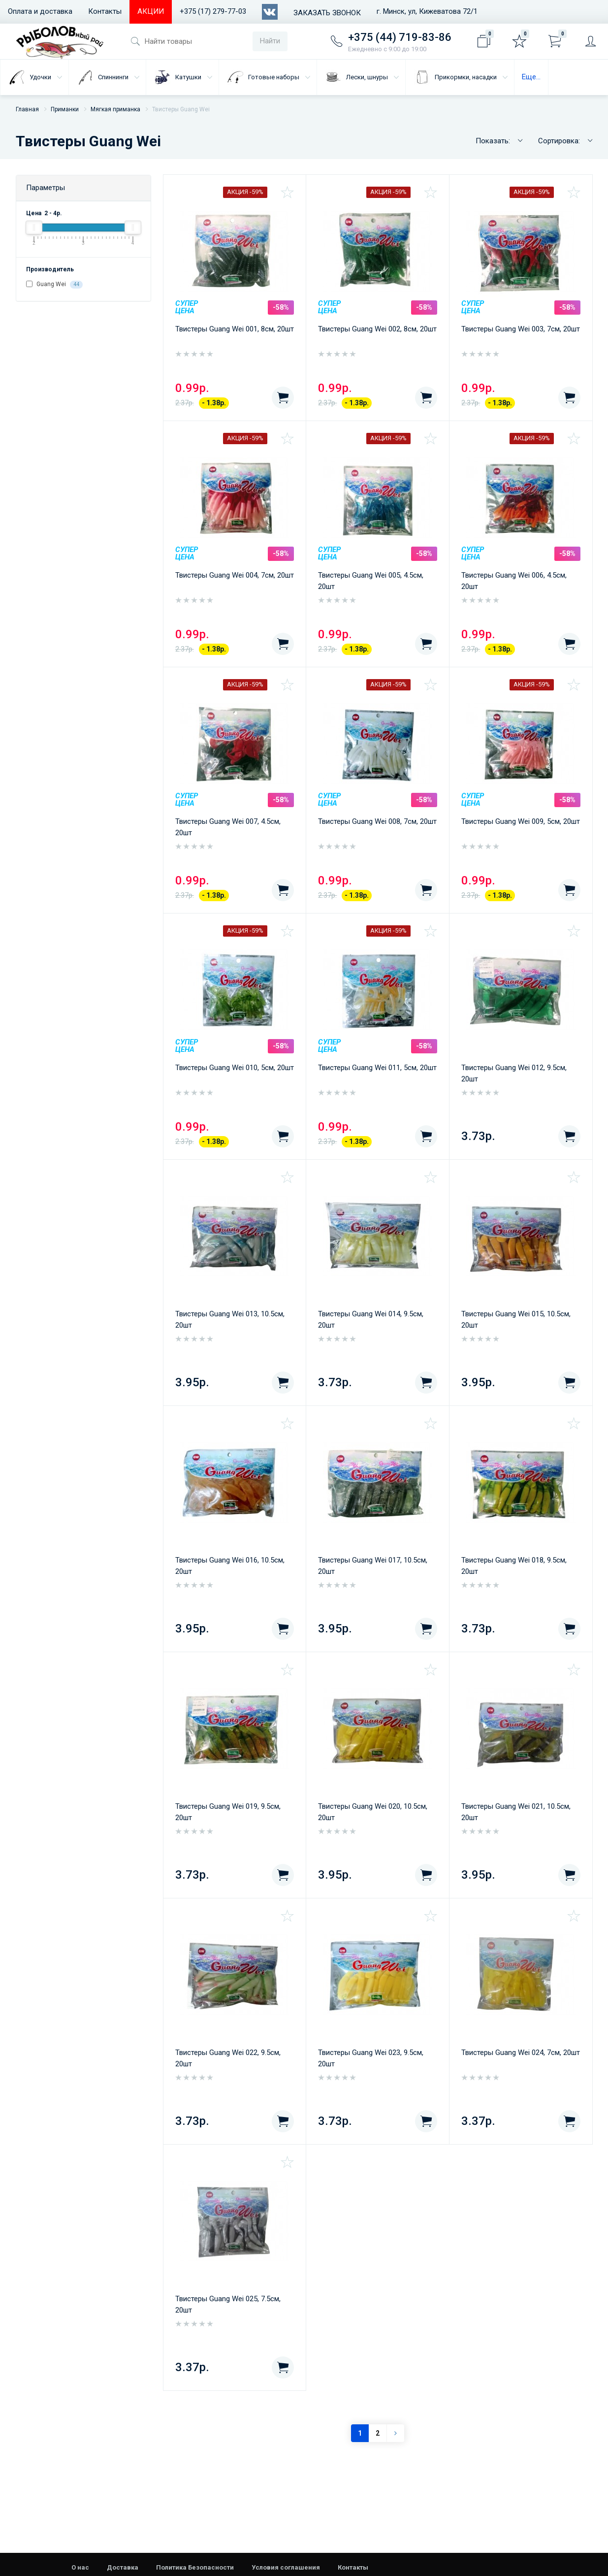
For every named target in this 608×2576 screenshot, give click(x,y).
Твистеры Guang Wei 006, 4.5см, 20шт (514, 581)
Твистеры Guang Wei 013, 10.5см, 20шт (230, 1319)
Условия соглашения (286, 2567)
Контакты (105, 11)
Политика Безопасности (195, 2567)
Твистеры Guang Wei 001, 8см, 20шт (234, 329)
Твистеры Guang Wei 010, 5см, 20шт (234, 1067)
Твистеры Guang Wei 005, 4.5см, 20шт (370, 581)
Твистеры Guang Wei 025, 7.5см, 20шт (228, 2304)
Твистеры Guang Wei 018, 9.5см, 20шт (514, 1566)
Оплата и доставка (40, 11)
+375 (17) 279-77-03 (213, 11)
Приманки (65, 109)
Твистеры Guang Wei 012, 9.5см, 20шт (514, 1073)
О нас (80, 2567)
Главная (27, 109)
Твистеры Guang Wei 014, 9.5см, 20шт (370, 1319)
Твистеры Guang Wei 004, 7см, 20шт (234, 575)
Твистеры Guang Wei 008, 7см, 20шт (377, 821)
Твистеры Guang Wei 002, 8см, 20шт (377, 329)
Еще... (531, 76)
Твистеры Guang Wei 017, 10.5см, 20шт (372, 1566)
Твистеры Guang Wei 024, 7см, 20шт (520, 2052)
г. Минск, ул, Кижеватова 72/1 (427, 11)
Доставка (122, 2567)
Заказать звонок (327, 12)
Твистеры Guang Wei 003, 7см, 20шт (520, 329)
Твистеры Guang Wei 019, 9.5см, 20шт (228, 1812)
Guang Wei (54, 285)
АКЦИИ (150, 11)
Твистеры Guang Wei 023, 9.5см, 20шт (370, 2058)
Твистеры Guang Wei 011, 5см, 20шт (377, 1067)
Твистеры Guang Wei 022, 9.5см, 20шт (228, 2058)
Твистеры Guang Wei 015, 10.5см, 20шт (516, 1319)
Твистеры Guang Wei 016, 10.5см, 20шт (230, 1566)
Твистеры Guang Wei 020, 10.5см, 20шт (372, 1812)
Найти (270, 40)
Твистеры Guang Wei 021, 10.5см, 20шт (516, 1812)
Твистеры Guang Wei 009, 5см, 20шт (520, 821)
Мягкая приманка (115, 109)
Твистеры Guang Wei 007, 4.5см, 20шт (228, 827)
